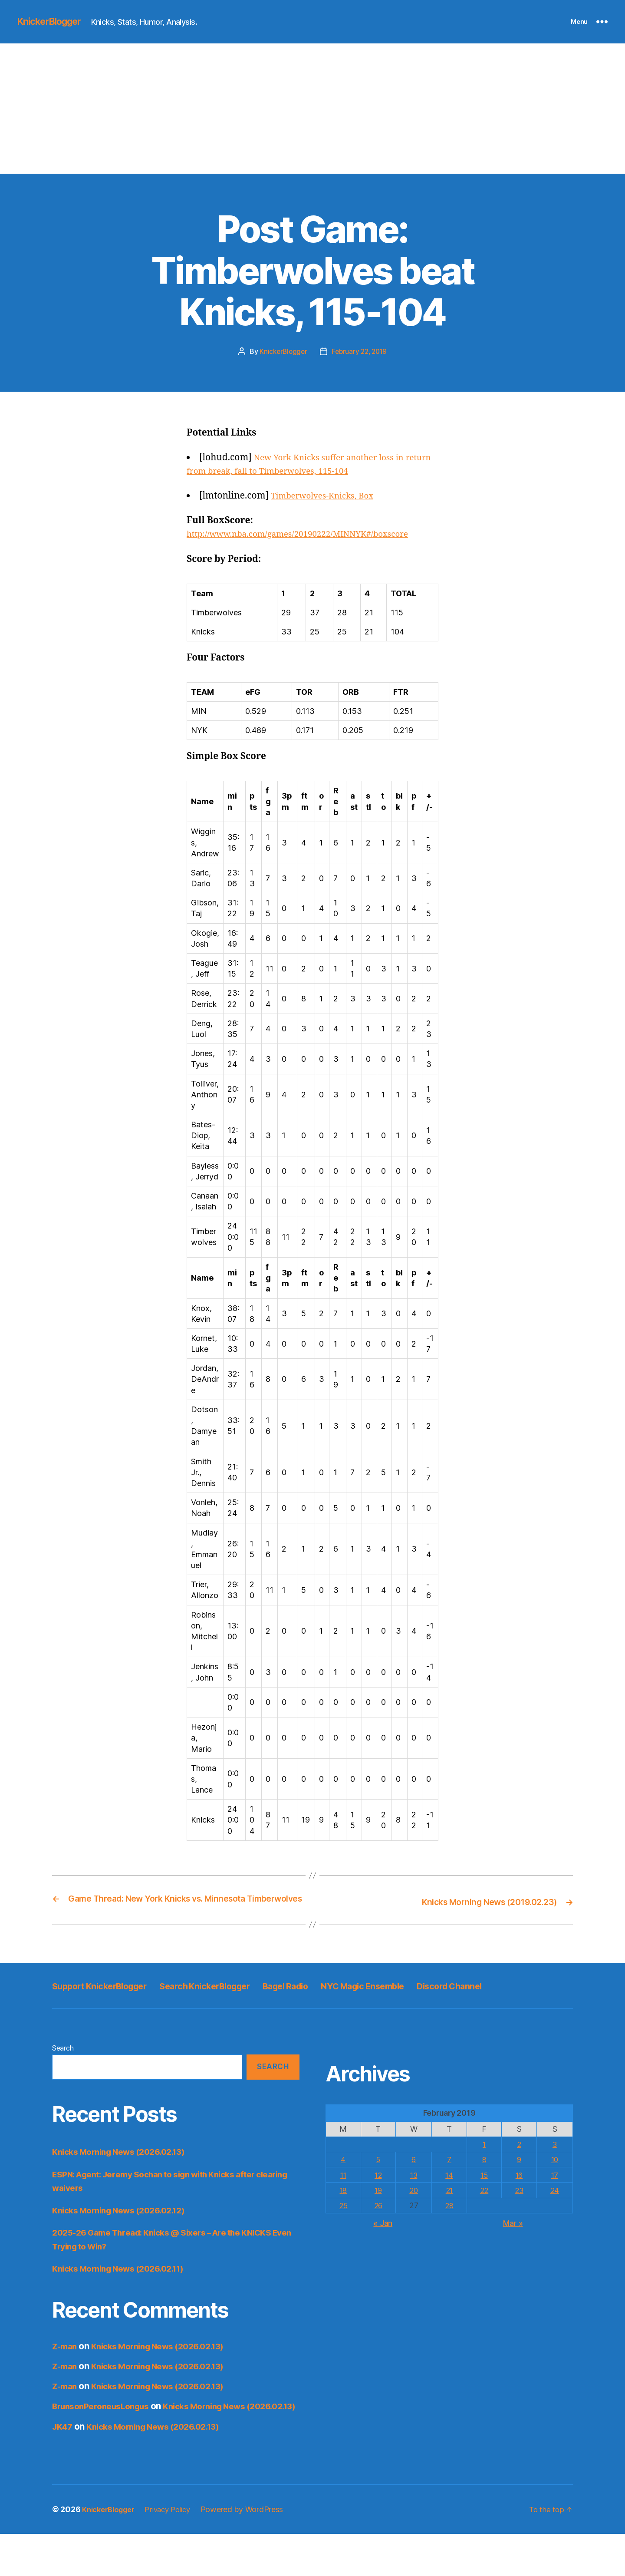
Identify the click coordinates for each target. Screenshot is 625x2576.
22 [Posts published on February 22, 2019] (483, 2220)
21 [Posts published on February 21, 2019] (448, 2220)
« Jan (382, 2253)
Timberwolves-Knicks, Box (328, 495)
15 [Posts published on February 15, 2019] (484, 2205)
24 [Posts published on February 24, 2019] (554, 2220)
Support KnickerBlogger (110, 1996)
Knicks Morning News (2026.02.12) (125, 2240)
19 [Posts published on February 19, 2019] (378, 2220)
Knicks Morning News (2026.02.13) (125, 2182)
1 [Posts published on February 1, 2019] (484, 2175)
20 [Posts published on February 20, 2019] (413, 2220)
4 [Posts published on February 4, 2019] (343, 2190)
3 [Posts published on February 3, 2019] (555, 2175)
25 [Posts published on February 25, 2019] (343, 2235)
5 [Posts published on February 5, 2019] (378, 2190)
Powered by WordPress (252, 2551)
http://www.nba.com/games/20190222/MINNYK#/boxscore (311, 534)
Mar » (513, 2253)
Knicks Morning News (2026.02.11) (125, 2299)
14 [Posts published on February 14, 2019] (448, 2205)
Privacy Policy (176, 2551)
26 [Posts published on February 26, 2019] (378, 2235)
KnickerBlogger (53, 22)
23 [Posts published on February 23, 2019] (519, 2220)
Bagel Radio (334, 1996)
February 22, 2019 (360, 351)
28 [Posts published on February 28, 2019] (448, 2235)
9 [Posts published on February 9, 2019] (519, 2190)
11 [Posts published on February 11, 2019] (343, 2205)
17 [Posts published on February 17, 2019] (555, 2205)
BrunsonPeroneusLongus (105, 2436)
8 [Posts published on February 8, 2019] (483, 2190)
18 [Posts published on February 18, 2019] (343, 2220)
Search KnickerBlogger (237, 1996)
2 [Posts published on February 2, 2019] (519, 2175)
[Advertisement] (312, 108)
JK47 (63, 2468)
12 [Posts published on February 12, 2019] (378, 2205)
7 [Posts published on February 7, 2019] (449, 2190)
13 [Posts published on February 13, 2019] (413, 2205)
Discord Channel (91, 2016)
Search (62, 2078)
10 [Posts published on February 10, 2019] (555, 2190)
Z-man (65, 2376)
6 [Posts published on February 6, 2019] (413, 2190)
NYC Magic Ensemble (428, 1996)
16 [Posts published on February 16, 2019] (519, 2205)
